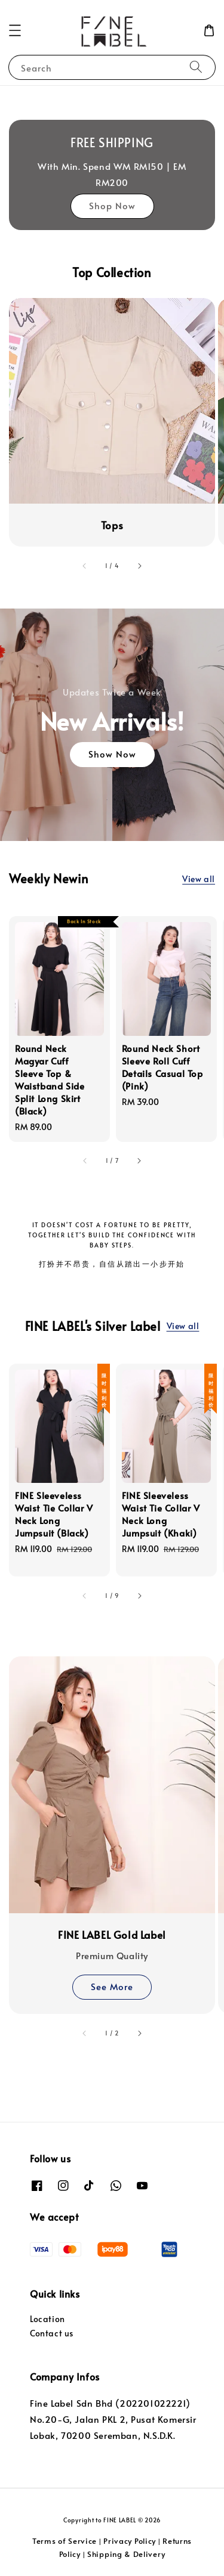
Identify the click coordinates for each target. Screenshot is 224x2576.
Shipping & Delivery (126, 2554)
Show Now (112, 753)
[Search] (196, 67)
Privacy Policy (129, 2540)
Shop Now (112, 205)
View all (198, 878)
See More (112, 1986)
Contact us (51, 2333)
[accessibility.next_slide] (139, 566)
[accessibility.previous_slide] (85, 566)
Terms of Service (64, 2540)
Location (47, 2318)
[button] (15, 30)
